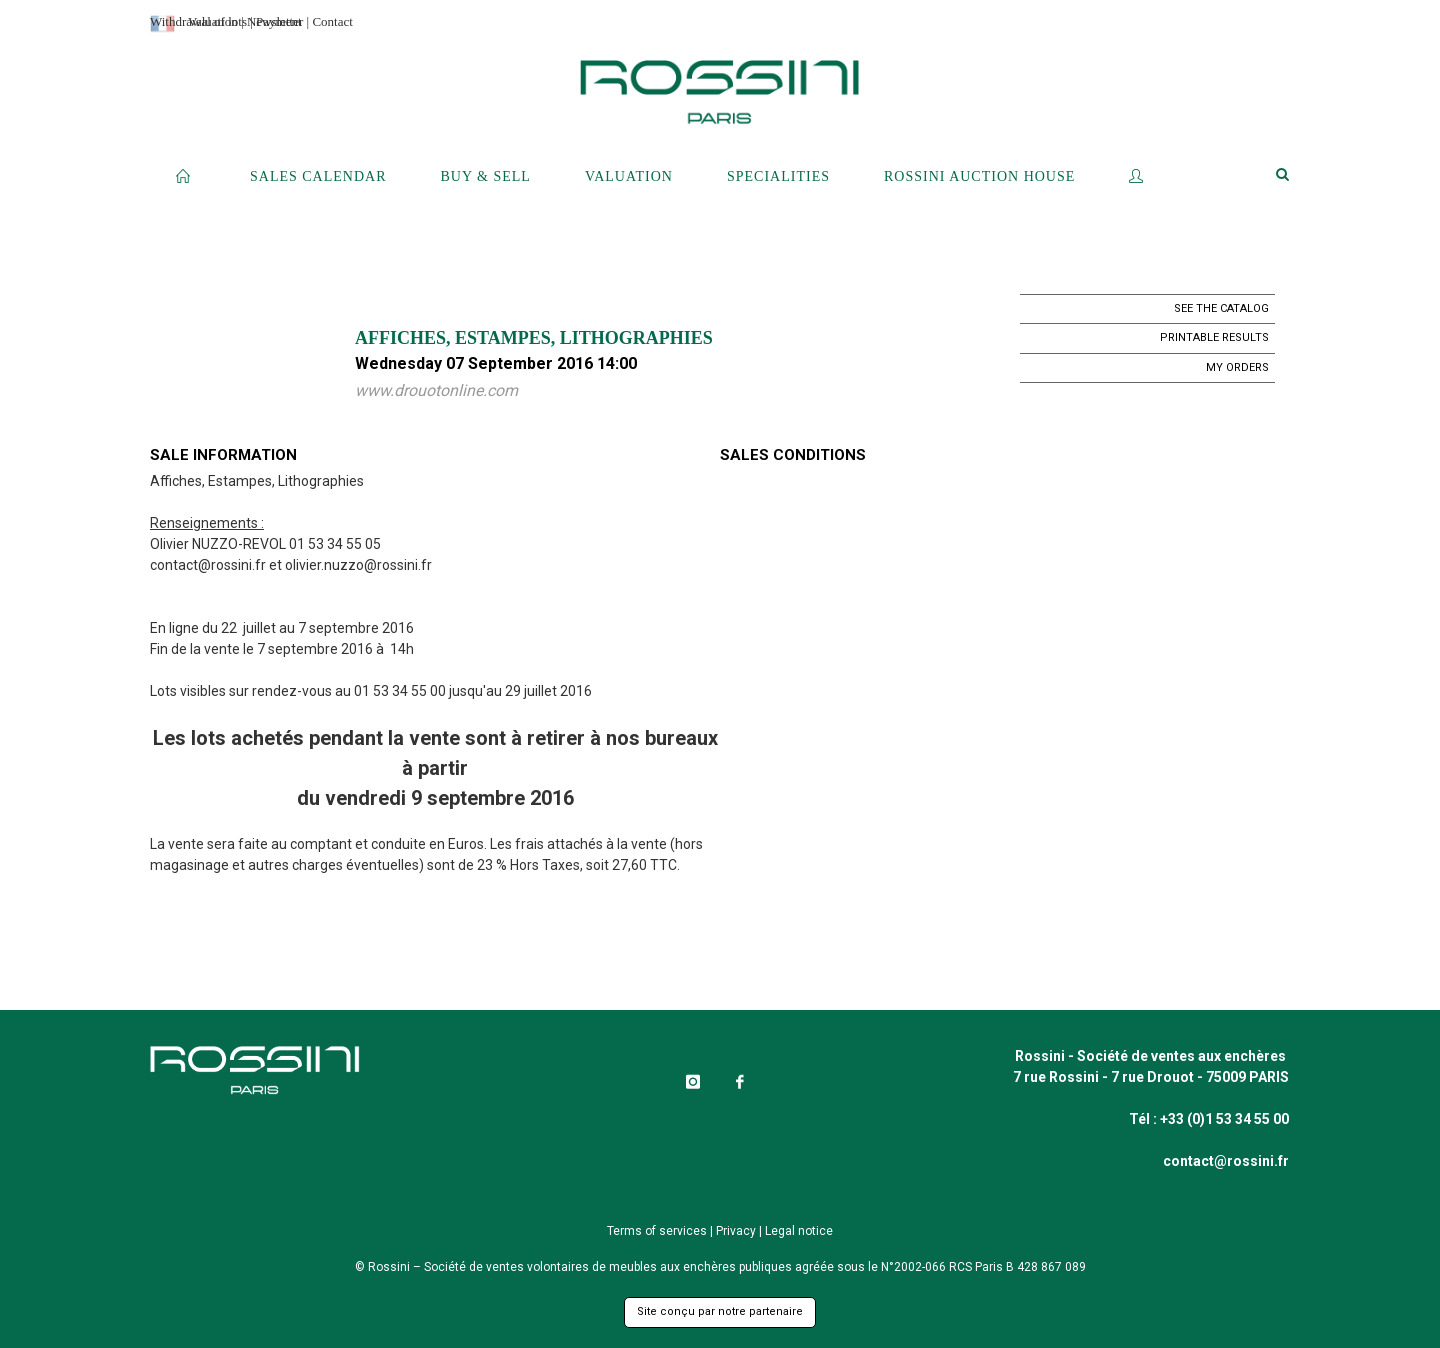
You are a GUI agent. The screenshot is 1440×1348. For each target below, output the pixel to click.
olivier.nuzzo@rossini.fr (358, 565)
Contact (332, 21)
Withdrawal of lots (198, 21)
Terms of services (657, 1231)
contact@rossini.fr (208, 565)
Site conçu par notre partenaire (720, 1311)
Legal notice (799, 1231)
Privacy (736, 1231)
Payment (279, 21)
